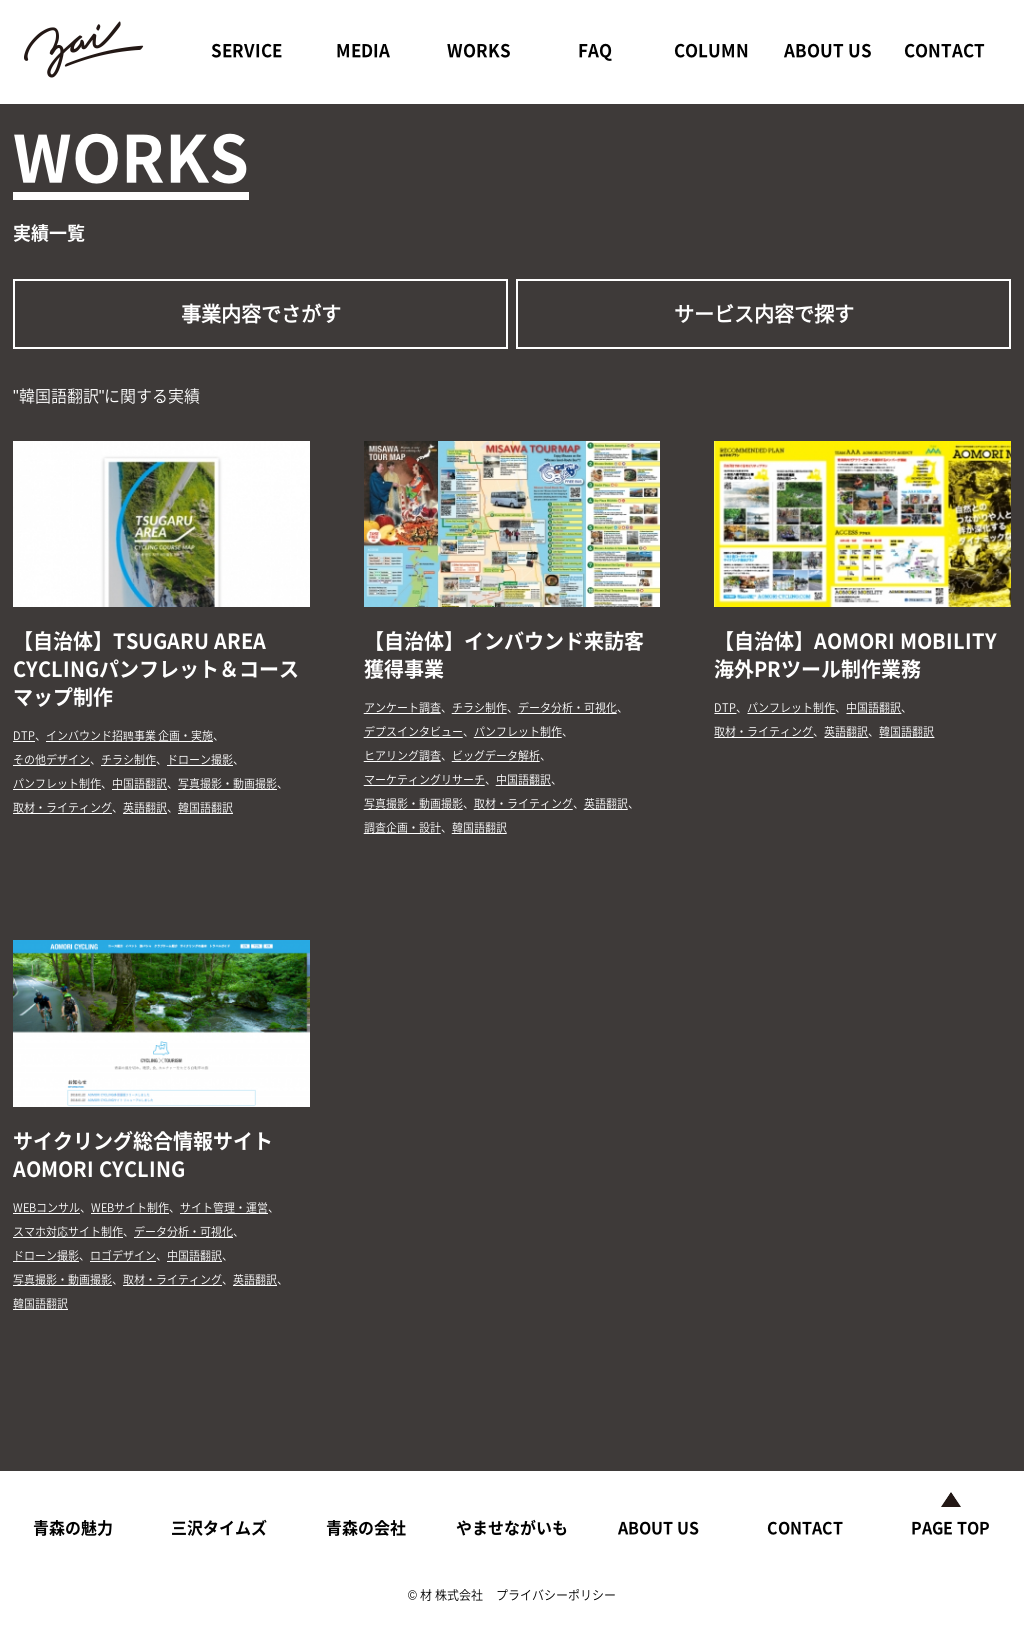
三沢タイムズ (219, 1527)
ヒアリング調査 (402, 755)
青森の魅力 (73, 1527)
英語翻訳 (145, 807)
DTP (24, 735)
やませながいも (512, 1527)
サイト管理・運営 (224, 1207)
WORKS (479, 49)
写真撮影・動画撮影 (227, 783)
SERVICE (246, 49)
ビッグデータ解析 (496, 755)
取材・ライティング (62, 807)
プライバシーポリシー (556, 1595)
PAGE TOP (950, 1527)
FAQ (595, 49)
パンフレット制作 (57, 783)
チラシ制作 (128, 759)
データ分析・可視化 (567, 707)
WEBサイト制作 (130, 1207)
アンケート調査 (402, 707)
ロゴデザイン (123, 1255)
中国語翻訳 (139, 783)
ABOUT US (828, 49)
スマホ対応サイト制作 (68, 1231)
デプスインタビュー (413, 731)
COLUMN (711, 49)
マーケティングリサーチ (424, 779)
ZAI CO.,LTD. (87, 49)
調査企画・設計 (402, 827)
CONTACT (944, 49)
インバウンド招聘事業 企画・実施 (129, 735)
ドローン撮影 (200, 759)
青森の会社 (366, 1527)
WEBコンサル (46, 1207)
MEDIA (363, 49)
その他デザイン (51, 759)
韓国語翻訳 (205, 807)
